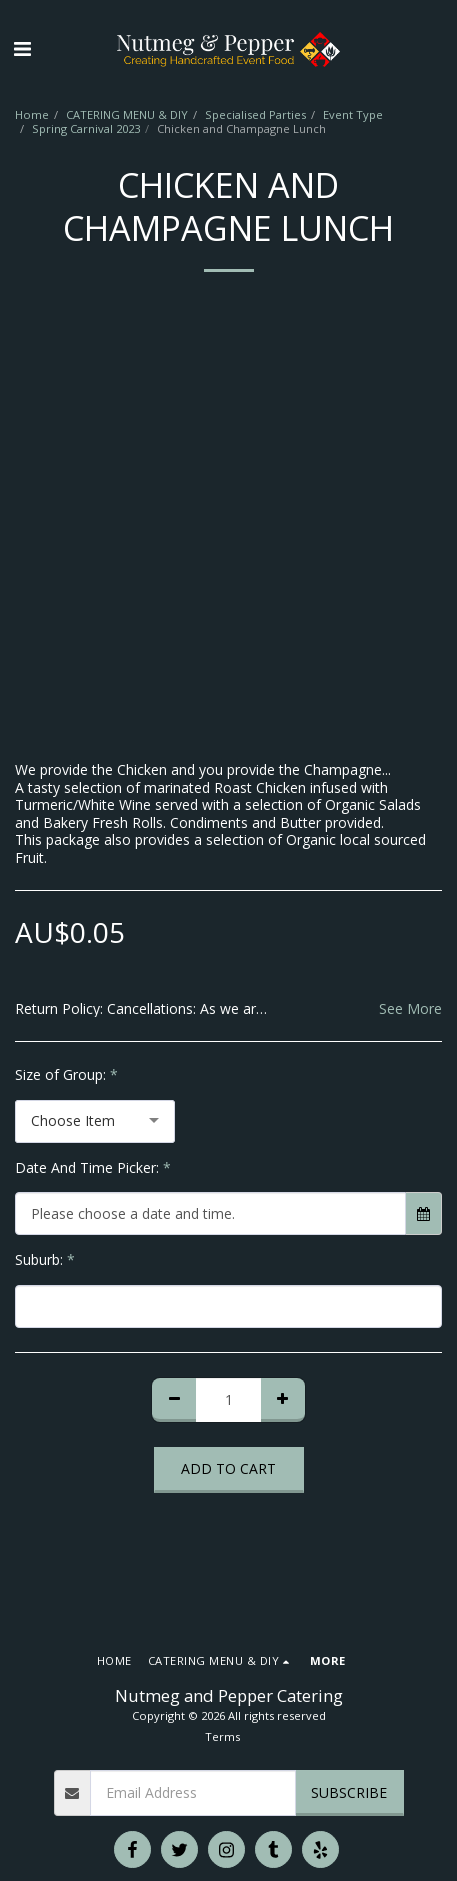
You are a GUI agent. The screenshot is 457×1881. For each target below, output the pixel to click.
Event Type (353, 114)
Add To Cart (228, 1468)
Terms (222, 1736)
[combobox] (95, 1121)
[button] (22, 48)
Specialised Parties (255, 114)
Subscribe (349, 1792)
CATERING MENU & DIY (127, 114)
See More (410, 1009)
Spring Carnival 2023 (86, 128)
